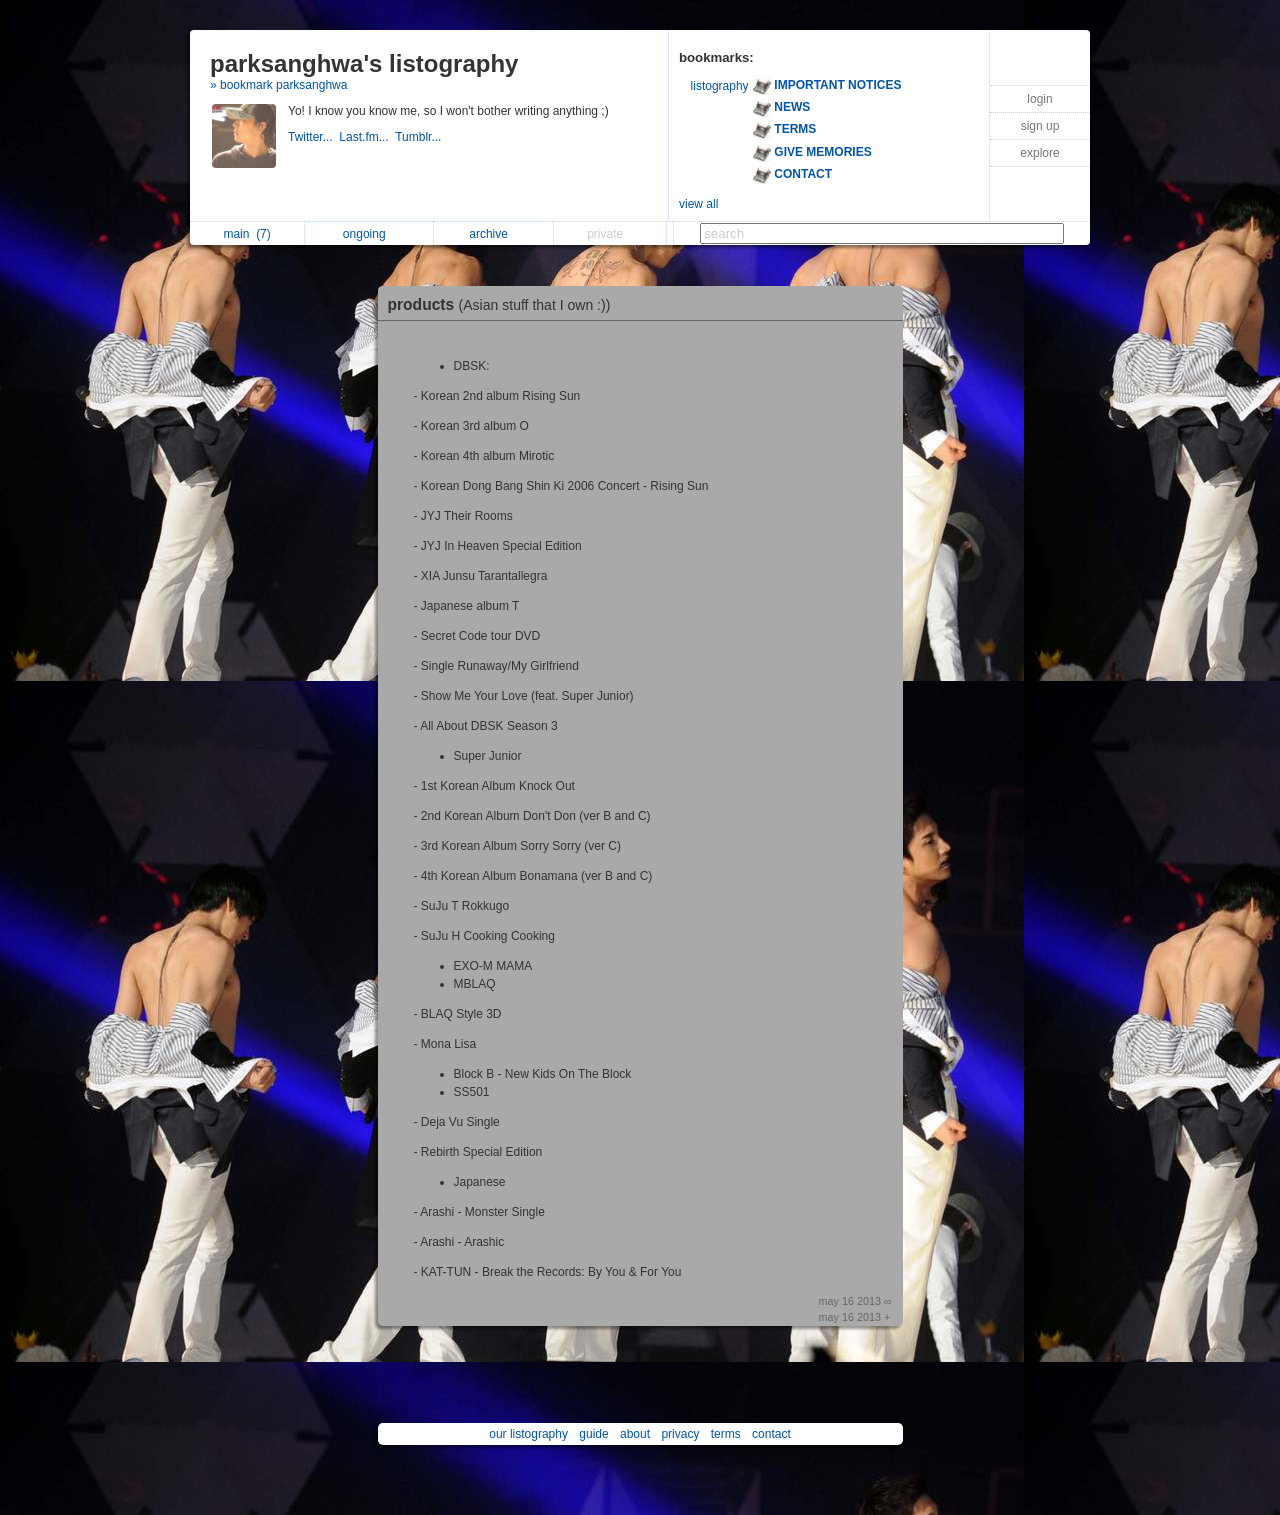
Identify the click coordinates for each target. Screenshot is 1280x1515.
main (246, 234)
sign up (1040, 126)
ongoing (369, 234)
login (1039, 99)
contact (771, 1434)
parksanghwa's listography (364, 63)
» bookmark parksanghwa (278, 85)
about (635, 1434)
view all (698, 204)
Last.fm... (367, 137)
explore (1039, 153)
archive (493, 234)
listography (720, 86)
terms (726, 1434)
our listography (528, 1434)
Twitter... (313, 137)
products (504, 304)
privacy (680, 1434)
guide (593, 1434)
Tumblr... (420, 137)
